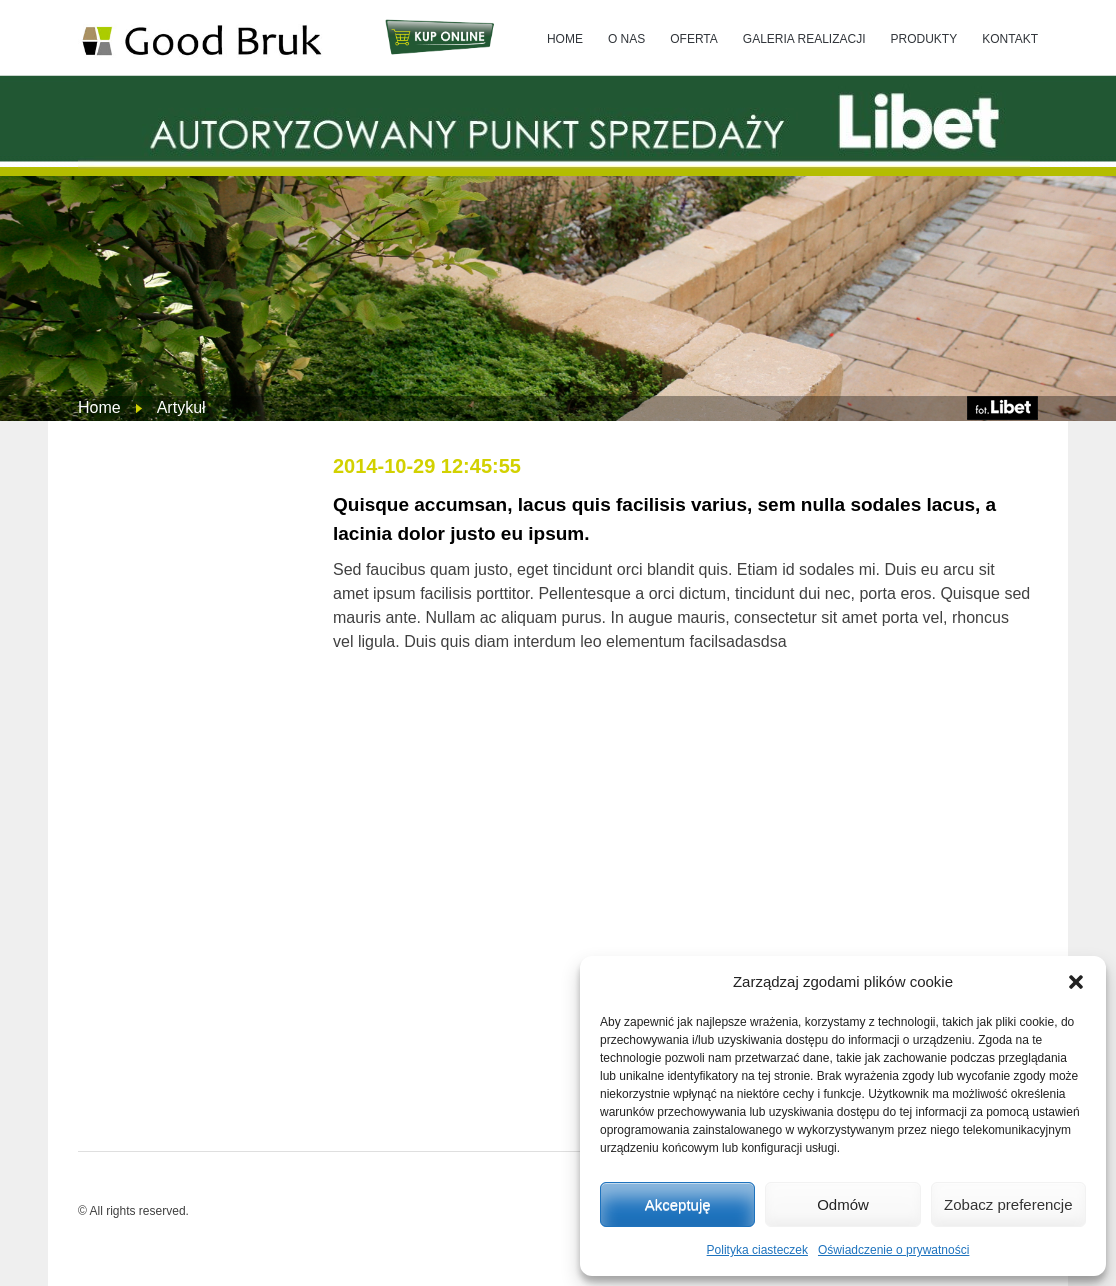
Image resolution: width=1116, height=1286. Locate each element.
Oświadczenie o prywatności (893, 1250)
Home (99, 407)
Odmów (843, 1204)
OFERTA (694, 39)
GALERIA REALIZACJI (804, 39)
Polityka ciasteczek (757, 1250)
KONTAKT (1010, 39)
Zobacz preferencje (1008, 1204)
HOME (565, 39)
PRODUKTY (924, 39)
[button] (1076, 982)
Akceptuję (678, 1204)
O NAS (626, 39)
